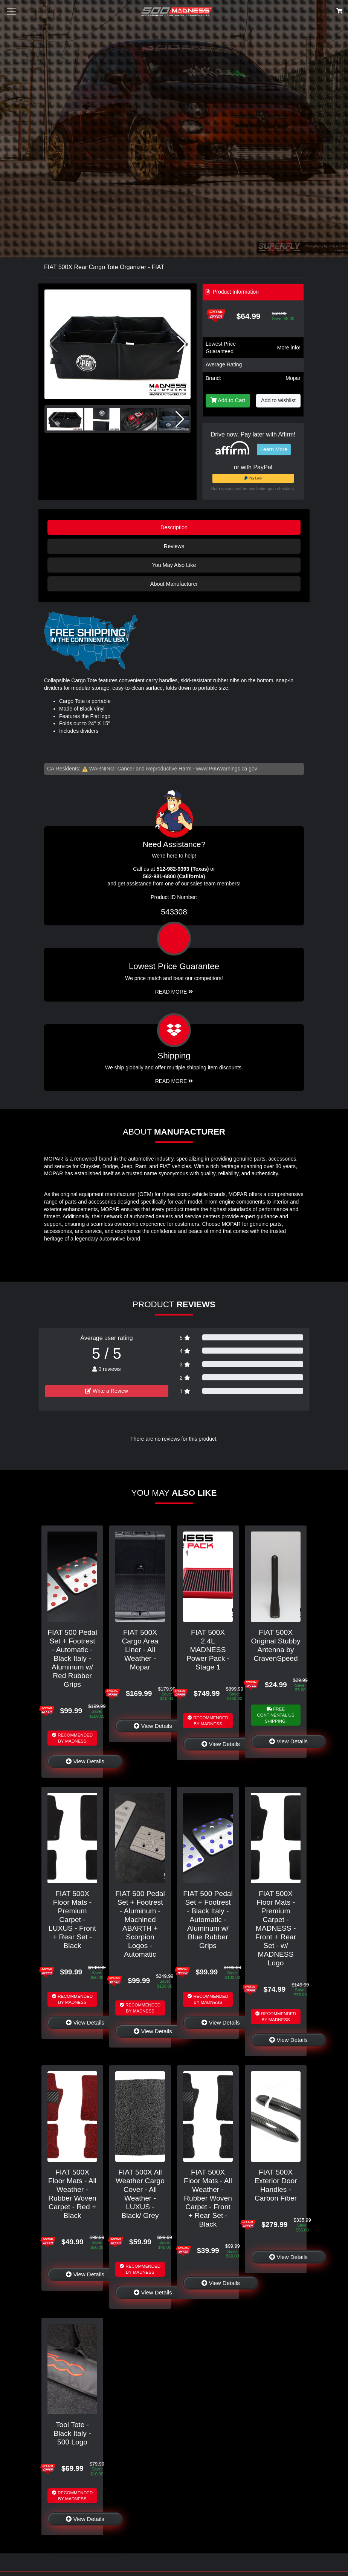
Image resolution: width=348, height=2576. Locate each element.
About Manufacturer (174, 584)
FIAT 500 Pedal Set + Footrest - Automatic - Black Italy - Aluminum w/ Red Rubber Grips (72, 1658)
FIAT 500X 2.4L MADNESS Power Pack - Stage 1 (207, 1649)
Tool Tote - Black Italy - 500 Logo (72, 2433)
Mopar (293, 378)
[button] (182, 344)
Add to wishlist (278, 400)
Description (174, 527)
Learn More (273, 449)
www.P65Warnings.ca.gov (226, 769)
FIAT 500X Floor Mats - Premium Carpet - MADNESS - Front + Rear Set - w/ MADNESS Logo (275, 1928)
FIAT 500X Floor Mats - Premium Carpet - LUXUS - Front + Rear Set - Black (72, 1920)
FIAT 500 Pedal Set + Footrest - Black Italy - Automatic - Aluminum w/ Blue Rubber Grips (208, 1920)
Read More (174, 992)
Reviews (174, 546)
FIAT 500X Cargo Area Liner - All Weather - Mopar (140, 1649)
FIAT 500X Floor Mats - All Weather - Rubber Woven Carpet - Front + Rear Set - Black (208, 2198)
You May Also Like (174, 565)
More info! (289, 348)
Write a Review (106, 1391)
